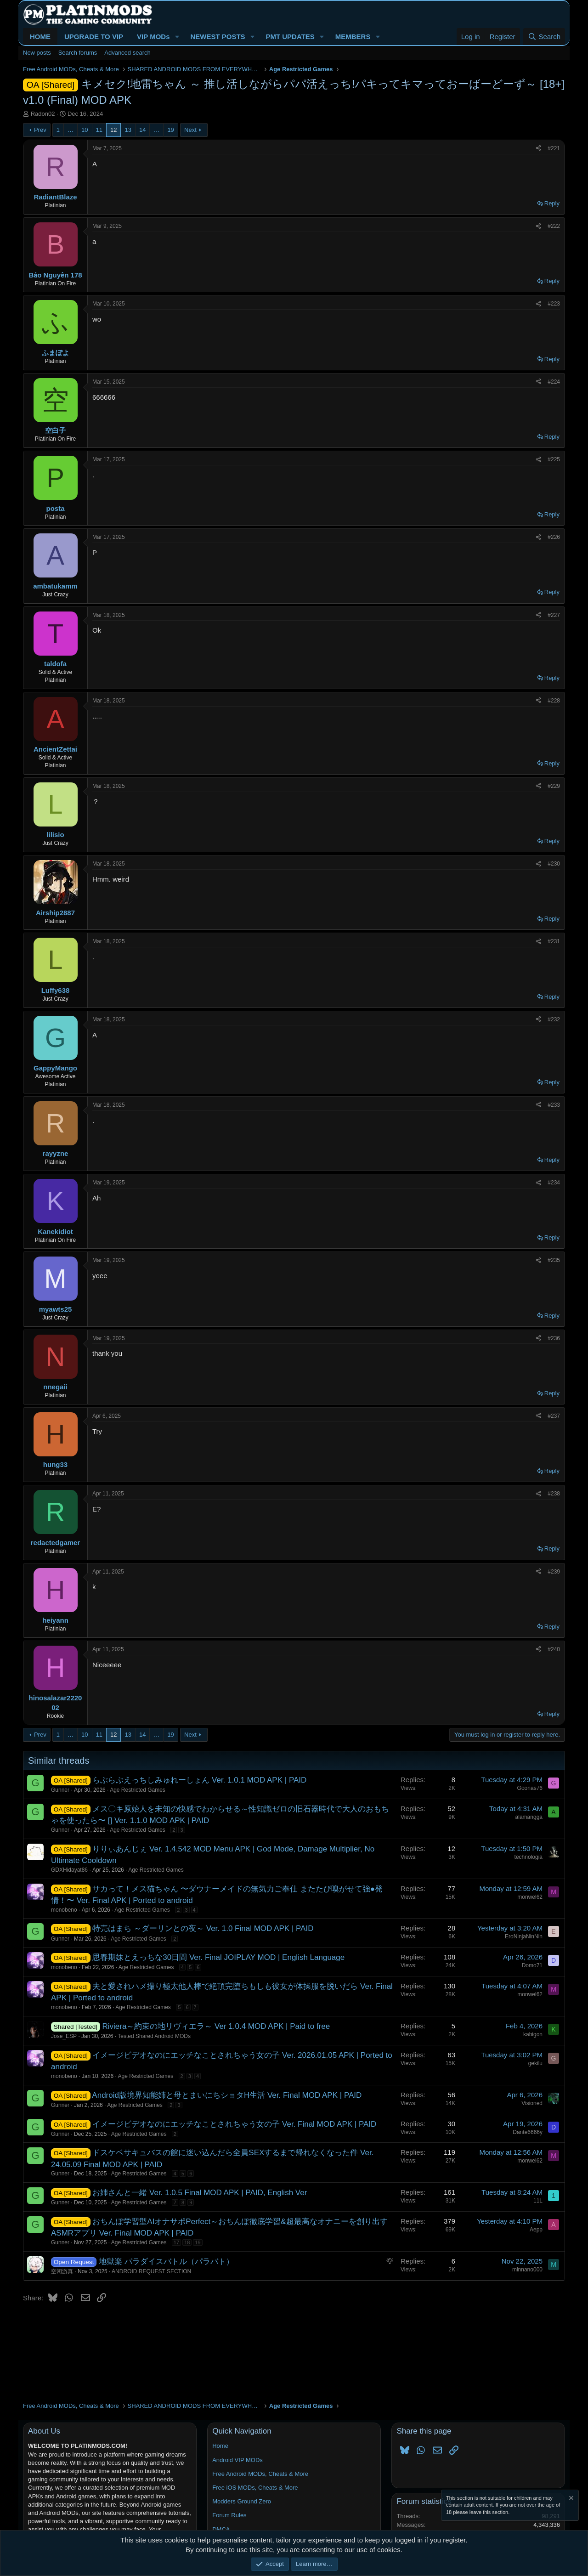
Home (220, 2445)
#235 (554, 1260)
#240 (554, 1649)
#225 (554, 459)
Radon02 (43, 113)
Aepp (536, 2229)
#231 (554, 941)
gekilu (535, 2063)
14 (142, 129)
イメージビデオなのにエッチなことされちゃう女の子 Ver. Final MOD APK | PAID (234, 2124)
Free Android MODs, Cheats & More (260, 2473)
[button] (176, 36)
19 (170, 129)
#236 (554, 1338)
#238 (554, 1493)
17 (176, 2242)
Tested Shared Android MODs (154, 2036)
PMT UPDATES (290, 36)
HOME (40, 36)
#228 (554, 700)
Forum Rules (229, 2515)
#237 (554, 1416)
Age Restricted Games (137, 1790)
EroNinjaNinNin (524, 1936)
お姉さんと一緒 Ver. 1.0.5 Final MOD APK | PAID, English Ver (199, 2192)
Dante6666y (528, 2132)
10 (84, 129)
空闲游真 (62, 2271)
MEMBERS (353, 36)
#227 (554, 615)
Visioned (532, 2103)
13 (127, 129)
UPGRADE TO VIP (93, 36)
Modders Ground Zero (241, 2501)
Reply (552, 203)
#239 (554, 1571)
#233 (554, 1105)
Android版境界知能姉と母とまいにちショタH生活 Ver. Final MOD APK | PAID (227, 2095)
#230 (554, 864)
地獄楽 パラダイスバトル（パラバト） (166, 2261)
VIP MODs (153, 36)
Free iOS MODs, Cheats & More (255, 2487)
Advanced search (127, 52)
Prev (40, 129)
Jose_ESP (64, 2036)
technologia (528, 1857)
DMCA (221, 2529)
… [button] (71, 129)
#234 (554, 1182)
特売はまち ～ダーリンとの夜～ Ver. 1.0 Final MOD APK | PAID (202, 1928)
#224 (554, 382)
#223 (554, 303)
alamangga (529, 1817)
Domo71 (532, 1965)
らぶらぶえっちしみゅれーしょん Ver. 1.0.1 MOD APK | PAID (199, 1780)
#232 (554, 1019)
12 (113, 129)
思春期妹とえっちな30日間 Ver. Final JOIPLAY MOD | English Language (218, 1957)
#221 (554, 148)
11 (99, 129)
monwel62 (530, 1897)
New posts (37, 52)
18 (187, 2242)
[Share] (538, 148)
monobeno (64, 1910)
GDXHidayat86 (69, 1870)
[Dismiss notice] (570, 2499)
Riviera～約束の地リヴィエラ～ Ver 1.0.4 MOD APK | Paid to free (216, 2026)
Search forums (77, 52)
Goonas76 (530, 1788)
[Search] (544, 36)
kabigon (533, 2034)
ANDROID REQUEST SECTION (151, 2271)
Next (190, 129)
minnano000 (527, 2269)
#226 (554, 537)
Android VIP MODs (237, 2460)
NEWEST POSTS (217, 36)
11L (538, 2200)
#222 (554, 226)
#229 (554, 786)
